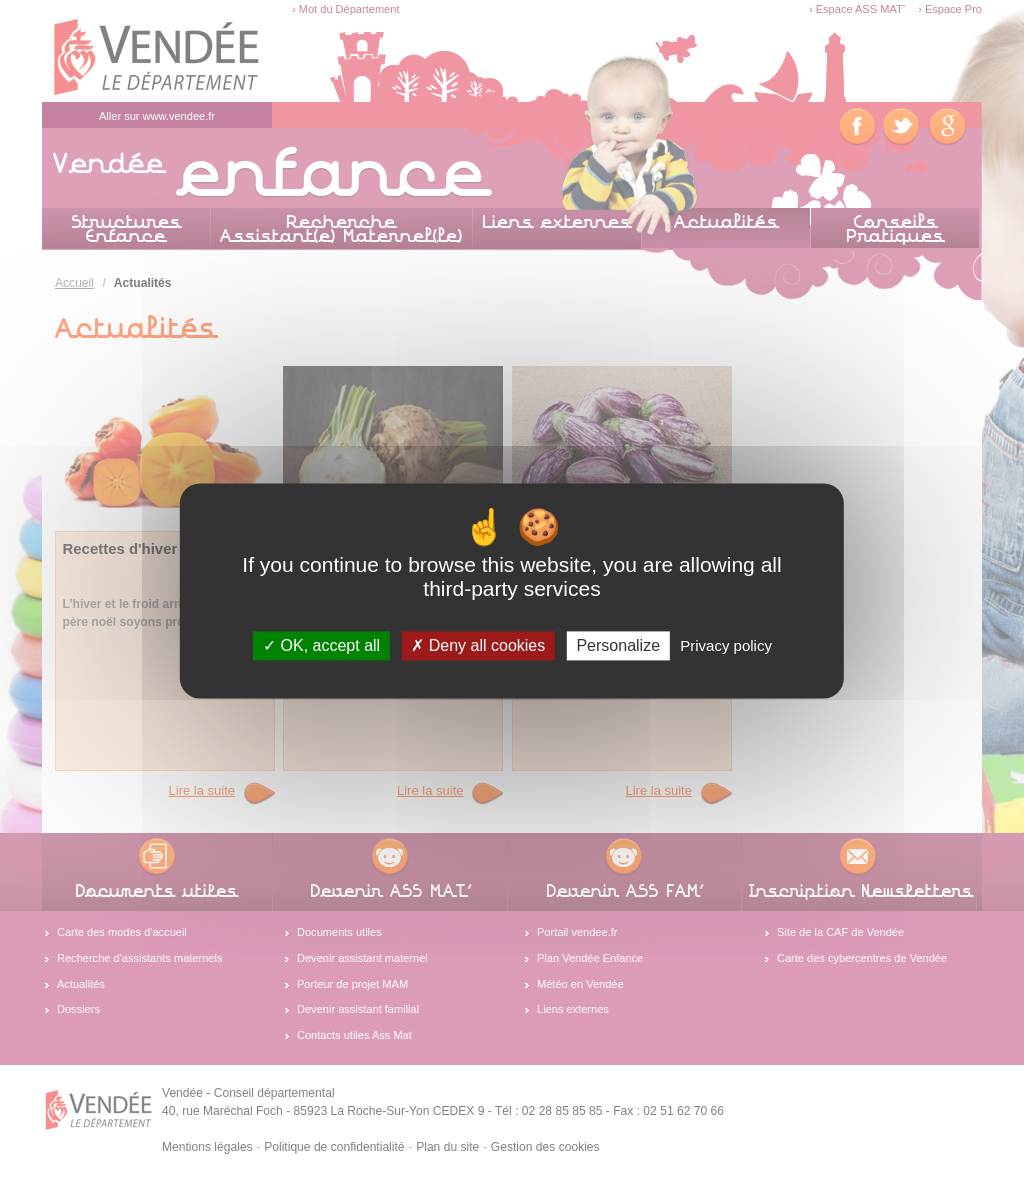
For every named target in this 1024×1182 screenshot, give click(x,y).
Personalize (618, 645)
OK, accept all (321, 645)
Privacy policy (726, 645)
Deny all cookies (478, 645)
